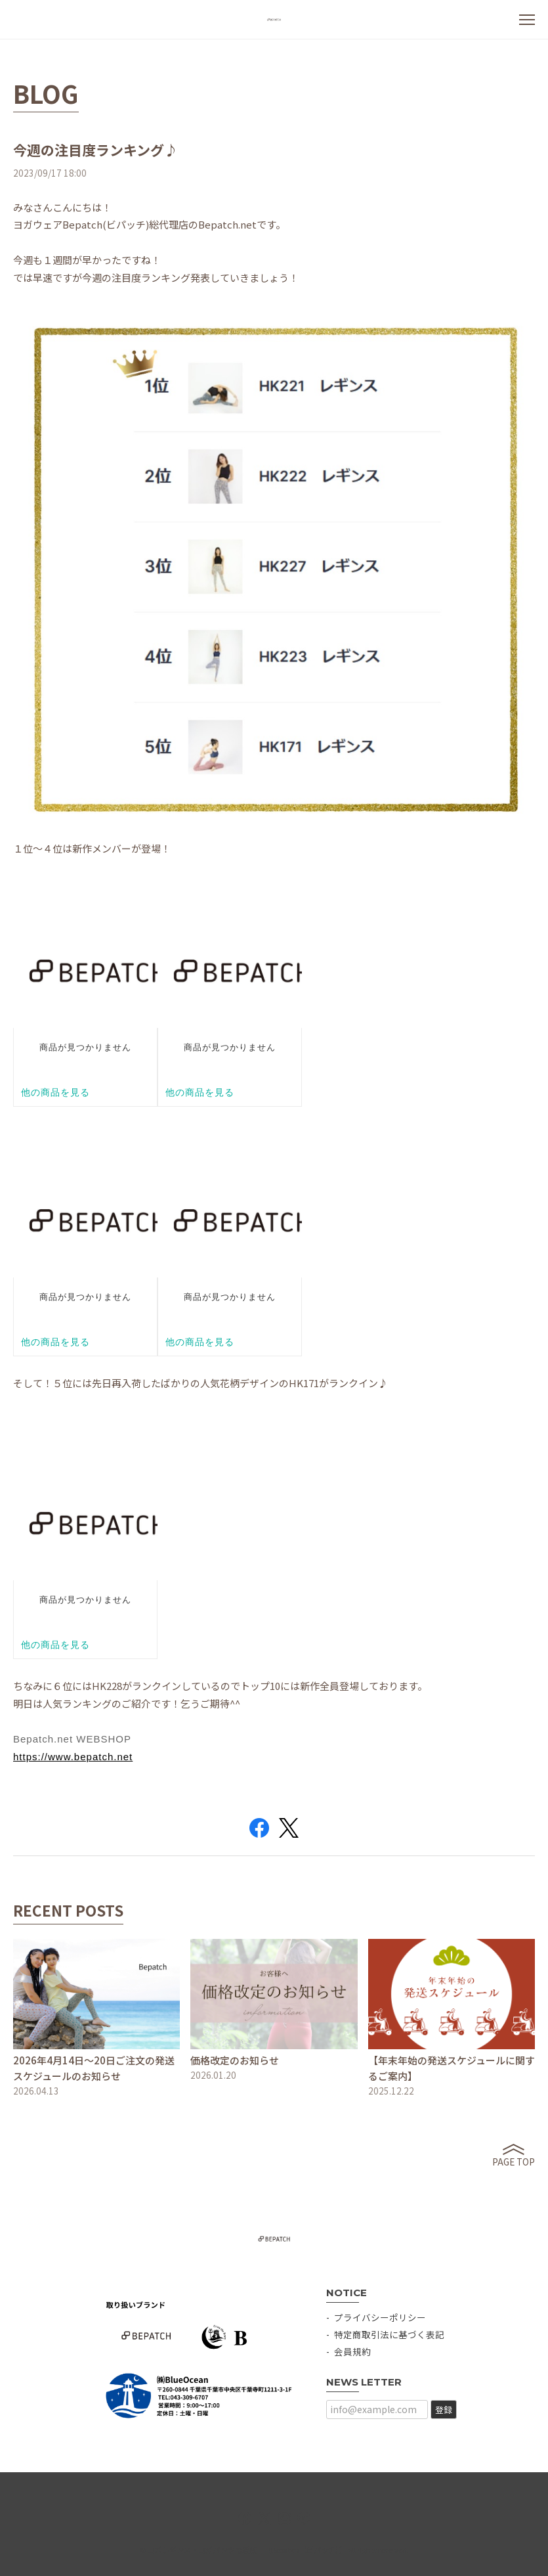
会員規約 (352, 2351)
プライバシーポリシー (380, 2317)
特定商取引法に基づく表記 (389, 2334)
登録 (443, 2409)
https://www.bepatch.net (73, 1756)
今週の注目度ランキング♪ (95, 150)
